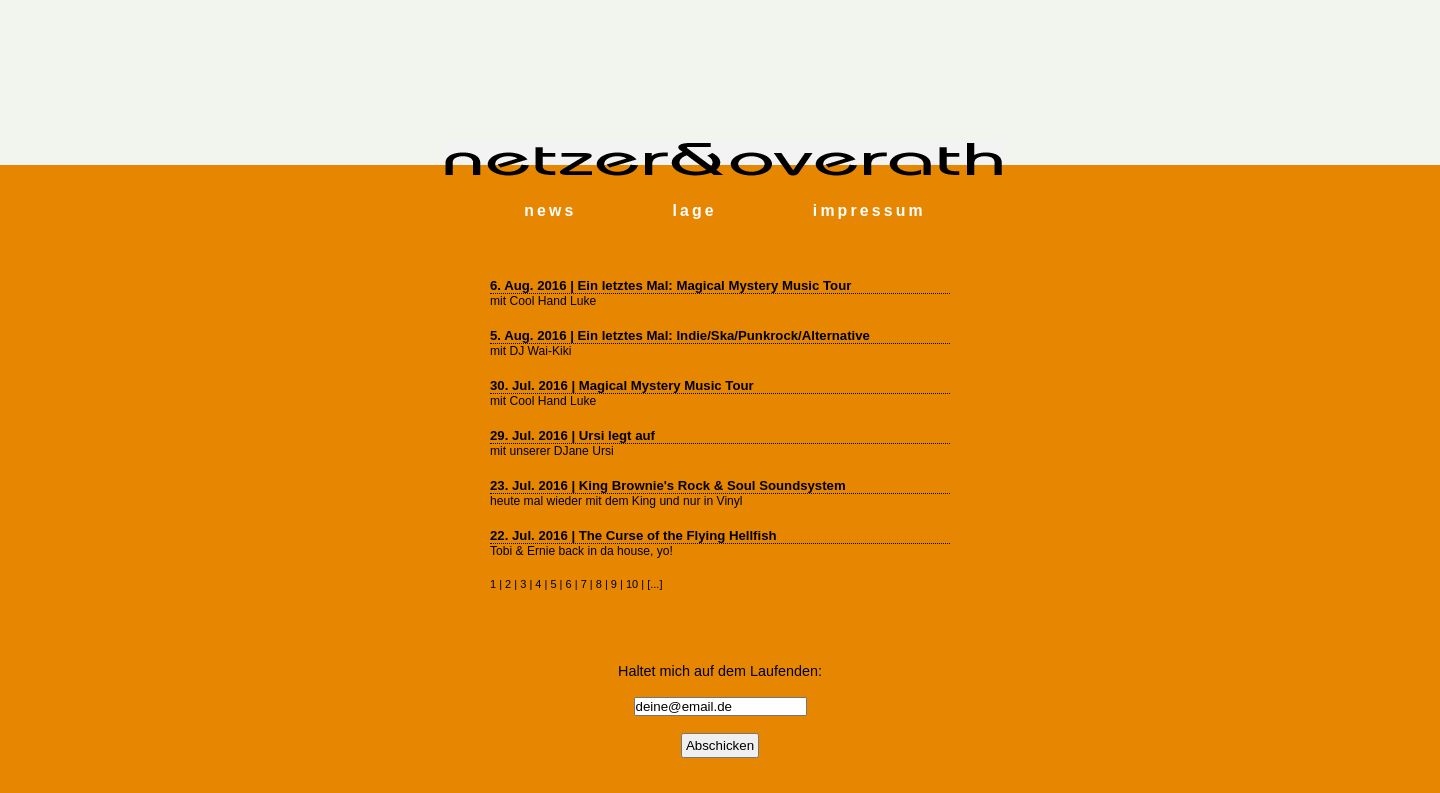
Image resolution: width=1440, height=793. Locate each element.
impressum (869, 210)
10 (632, 584)
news (550, 210)
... (654, 584)
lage (694, 210)
